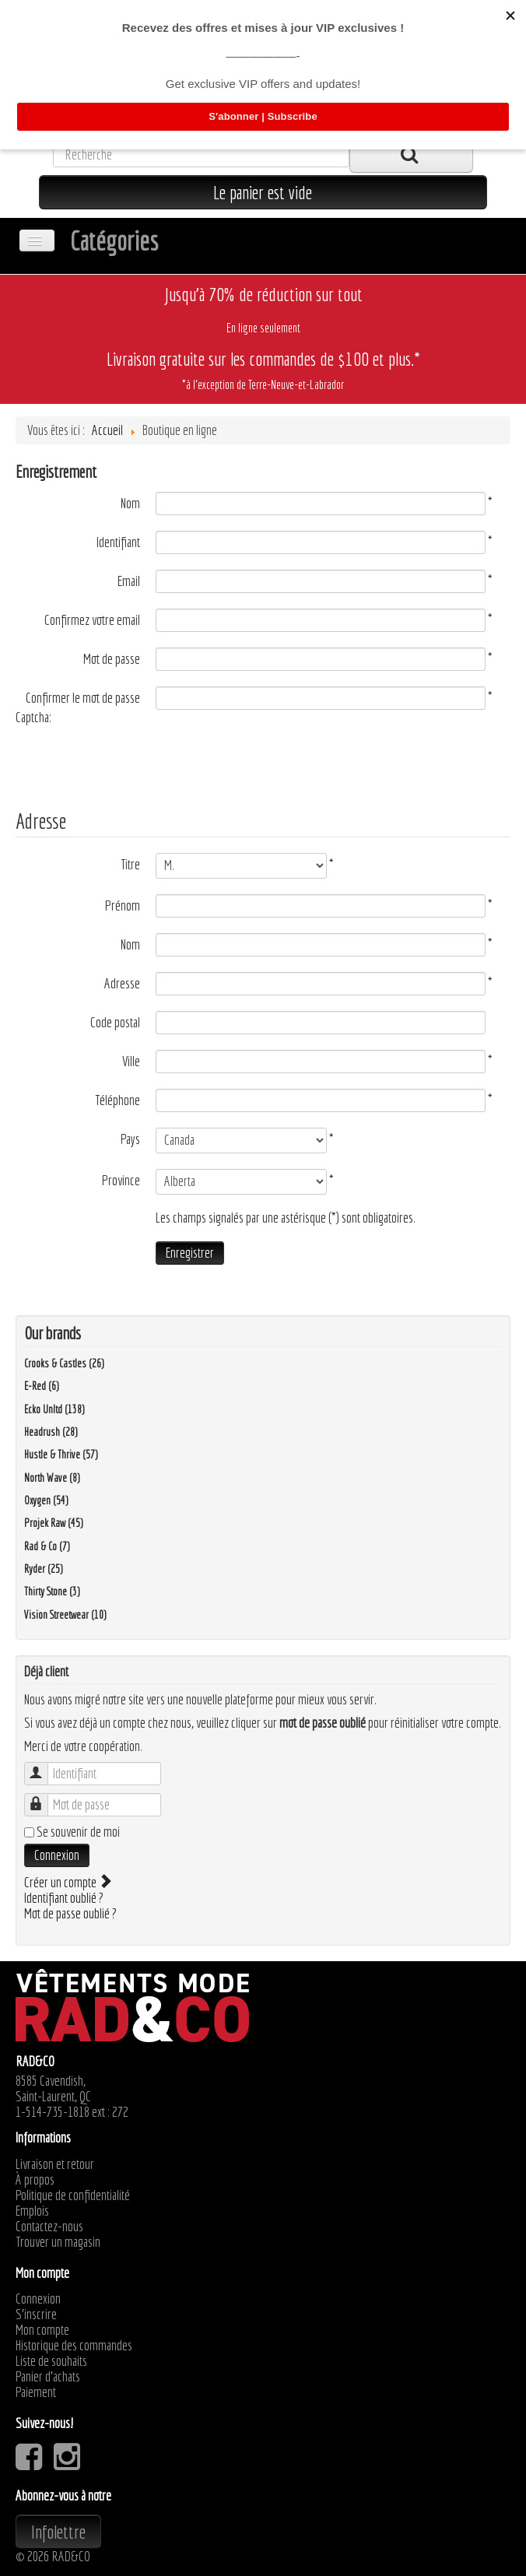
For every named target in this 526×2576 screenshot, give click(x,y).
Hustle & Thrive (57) (61, 1454)
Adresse (122, 983)
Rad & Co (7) (47, 1546)
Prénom (122, 906)
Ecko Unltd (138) (54, 1409)
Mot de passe (111, 659)
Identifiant (118, 542)
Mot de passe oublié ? (70, 1913)
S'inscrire (36, 2314)
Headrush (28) (51, 1432)
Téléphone (117, 1100)
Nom (130, 503)
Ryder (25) (43, 1569)
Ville (131, 1061)
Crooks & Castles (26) (64, 1363)
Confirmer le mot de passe (83, 698)
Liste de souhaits (51, 2361)
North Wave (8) (52, 1478)
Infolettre (58, 2532)
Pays (130, 1139)
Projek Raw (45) (53, 1523)
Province (121, 1180)
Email (128, 581)
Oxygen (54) (46, 1500)
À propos (35, 2180)
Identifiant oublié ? (63, 1898)
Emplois (32, 2211)
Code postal (115, 1022)
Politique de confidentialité (73, 2195)
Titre (130, 864)
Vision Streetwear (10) (65, 1615)
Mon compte (42, 2330)
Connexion (56, 1855)
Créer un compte (67, 1882)
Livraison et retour (55, 2164)
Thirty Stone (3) (52, 1591)
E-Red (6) (41, 1386)
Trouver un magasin (58, 2242)
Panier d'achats (48, 2377)
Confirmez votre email (92, 620)
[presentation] (134, 759)
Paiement (36, 2392)
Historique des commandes (74, 2345)
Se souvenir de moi (78, 1832)
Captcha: (33, 717)
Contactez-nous (49, 2226)
